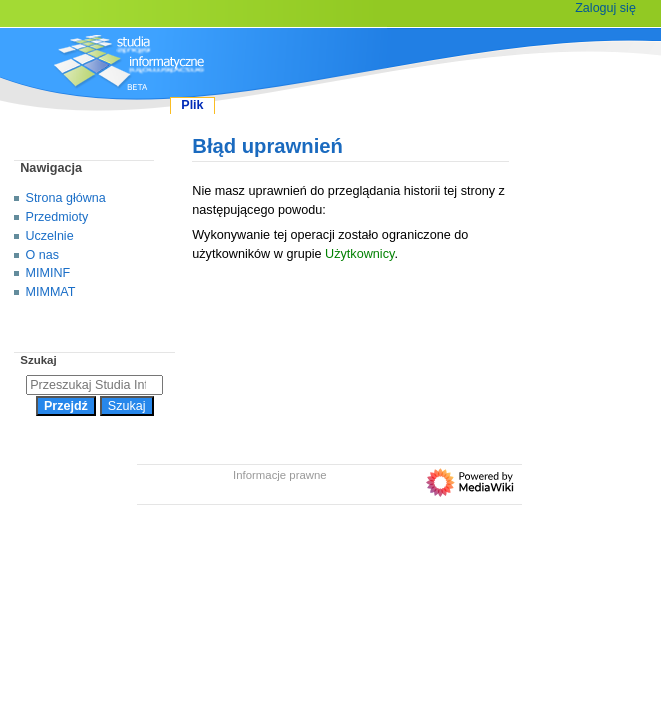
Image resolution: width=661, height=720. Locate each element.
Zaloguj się (605, 8)
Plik (192, 105)
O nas (42, 255)
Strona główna (66, 198)
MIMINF (48, 273)
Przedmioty (57, 217)
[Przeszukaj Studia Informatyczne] (94, 385)
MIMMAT (51, 292)
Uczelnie (50, 236)
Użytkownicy (359, 254)
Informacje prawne (280, 475)
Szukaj (38, 360)
